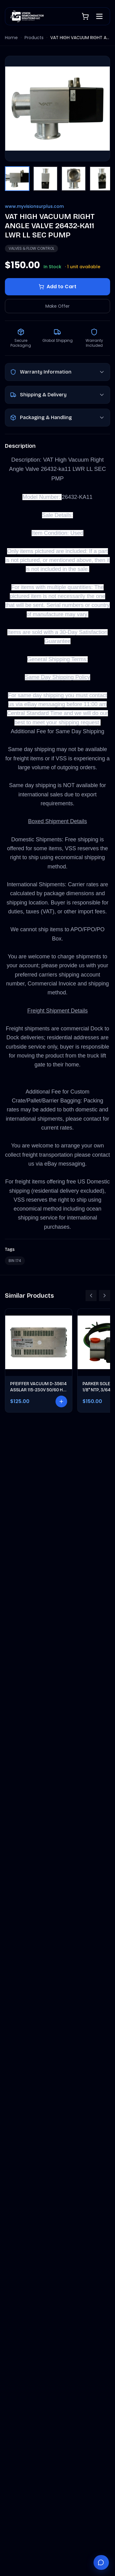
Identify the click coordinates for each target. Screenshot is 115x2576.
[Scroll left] (91, 1295)
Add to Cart (57, 286)
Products (34, 37)
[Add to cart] (61, 1401)
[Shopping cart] (85, 16)
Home (11, 37)
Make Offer (57, 306)
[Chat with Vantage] (101, 2562)
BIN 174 (15, 1260)
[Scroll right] (104, 1295)
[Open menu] (99, 16)
